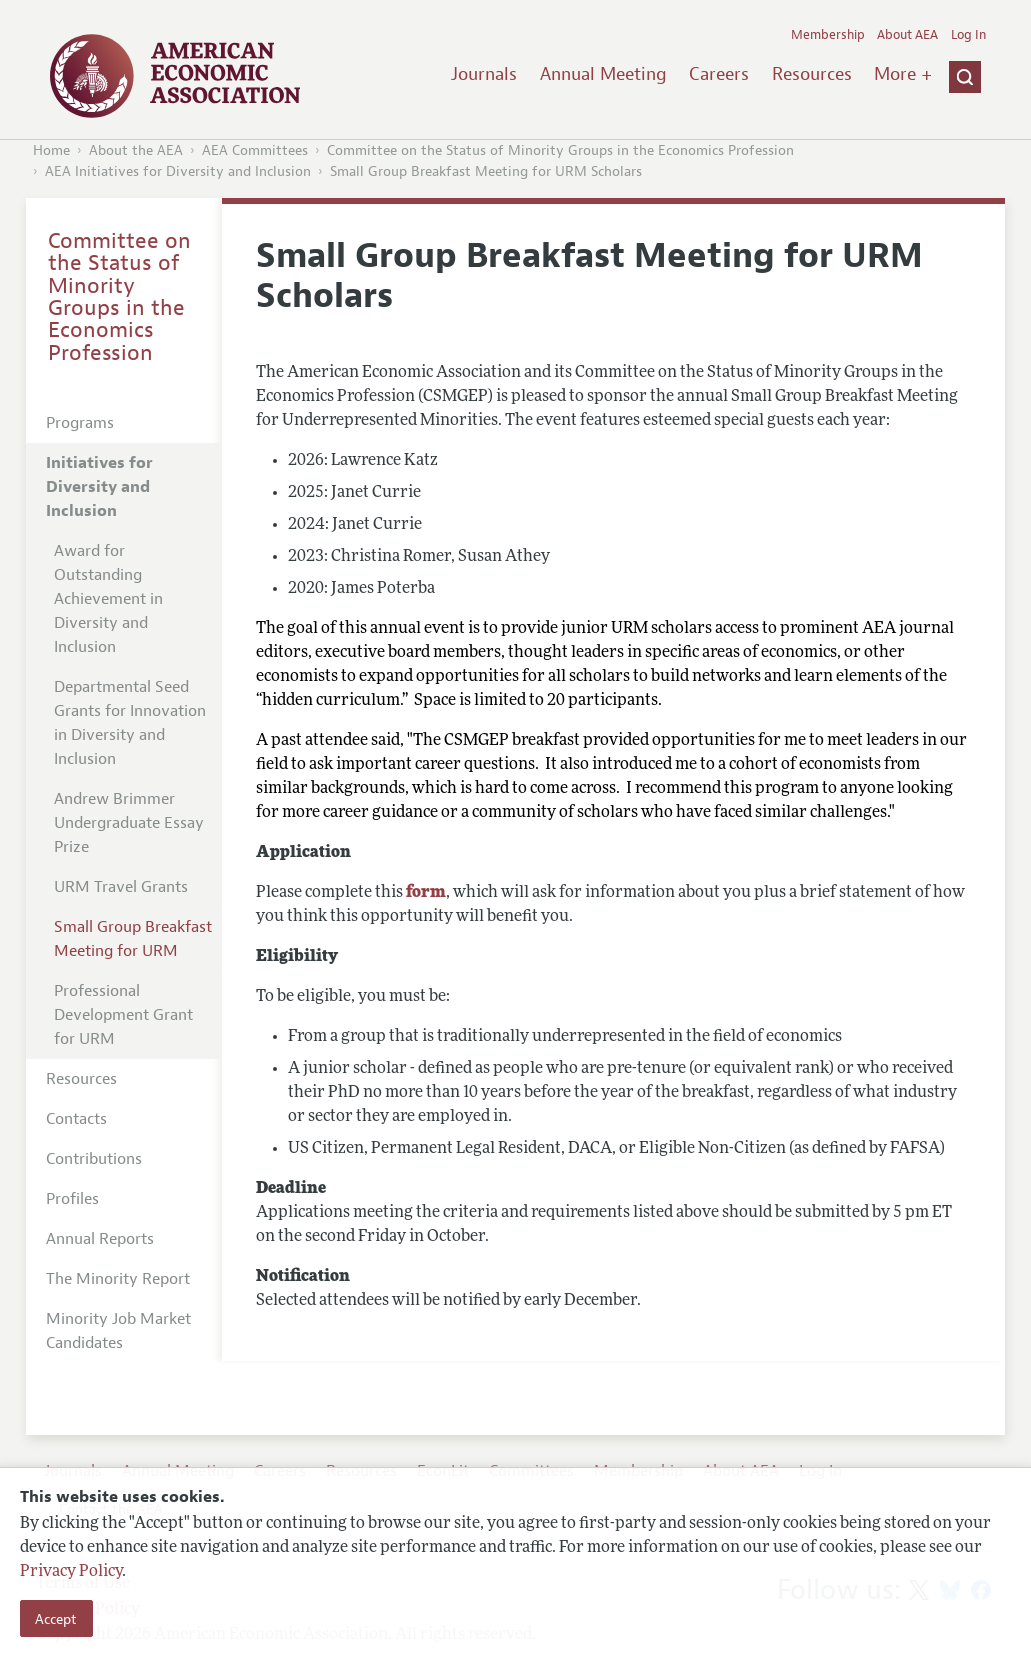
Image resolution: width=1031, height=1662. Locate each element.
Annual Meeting (603, 74)
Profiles (72, 1199)
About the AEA (136, 150)
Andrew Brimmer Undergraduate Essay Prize (129, 823)
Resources (812, 74)
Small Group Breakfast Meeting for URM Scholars (486, 171)
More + (903, 74)
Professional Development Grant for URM (123, 1015)
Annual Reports (100, 1239)
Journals (484, 74)
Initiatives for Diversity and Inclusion (99, 487)
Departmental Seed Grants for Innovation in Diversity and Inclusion (130, 723)
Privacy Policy (71, 1572)
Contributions (94, 1159)
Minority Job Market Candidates (118, 1331)
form (426, 893)
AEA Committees (255, 150)
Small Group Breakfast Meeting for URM (133, 939)
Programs (80, 423)
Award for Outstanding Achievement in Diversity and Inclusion (108, 599)
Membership (828, 35)
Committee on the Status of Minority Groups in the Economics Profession (560, 150)
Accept (56, 1619)
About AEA (907, 35)
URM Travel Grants (121, 887)
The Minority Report (118, 1279)
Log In (968, 35)
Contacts (76, 1119)
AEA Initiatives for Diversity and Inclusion (178, 171)
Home (51, 150)
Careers (719, 74)
